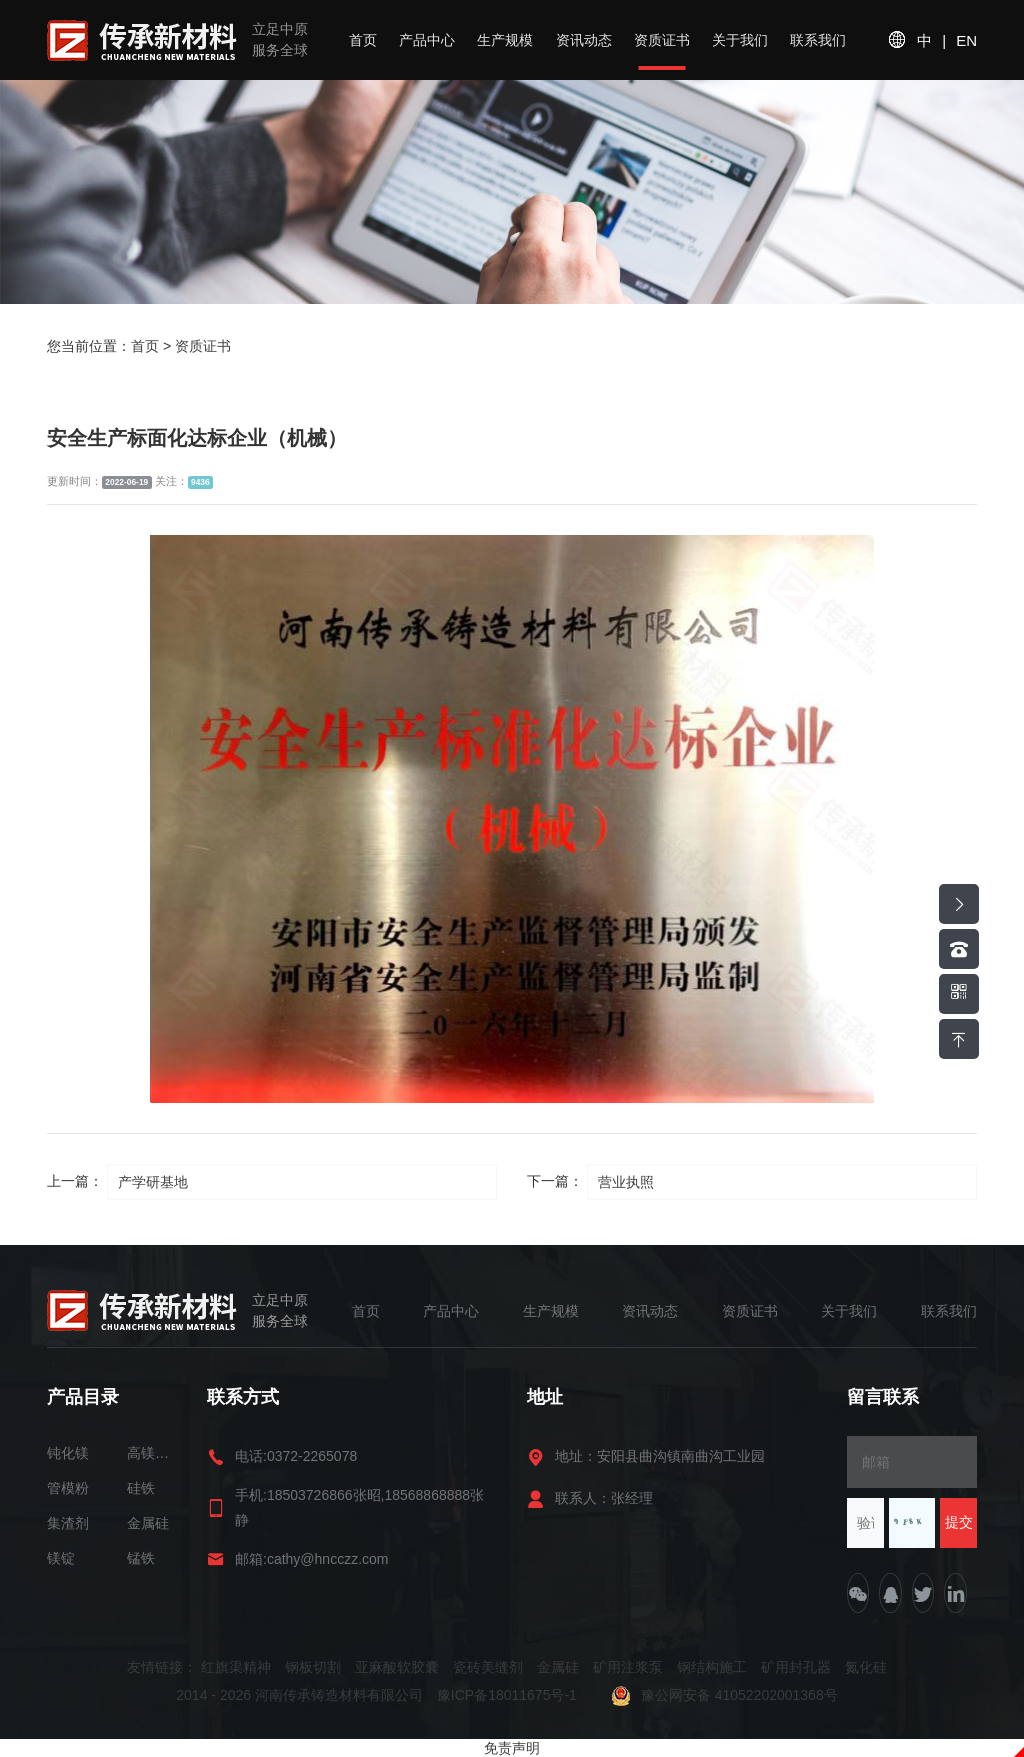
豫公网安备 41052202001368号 (724, 1695)
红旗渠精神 (236, 1667)
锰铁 (141, 1558)
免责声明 (512, 1748)
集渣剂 (68, 1523)
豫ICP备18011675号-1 (509, 1695)
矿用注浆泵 (628, 1667)
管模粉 (68, 1488)
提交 (959, 1522)
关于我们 (740, 40)
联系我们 (818, 40)
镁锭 (61, 1558)
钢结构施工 (712, 1667)
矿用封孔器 (796, 1667)
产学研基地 (153, 1182)
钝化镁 (68, 1453)
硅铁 (141, 1488)
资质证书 (662, 40)
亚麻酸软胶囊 (397, 1667)
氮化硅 (866, 1667)
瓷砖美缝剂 (488, 1667)
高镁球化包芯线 (152, 1453)
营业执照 (626, 1182)
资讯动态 (584, 40)
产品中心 (427, 40)
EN (966, 40)
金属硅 (148, 1523)
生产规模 (505, 40)
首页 (363, 40)
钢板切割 (313, 1667)
